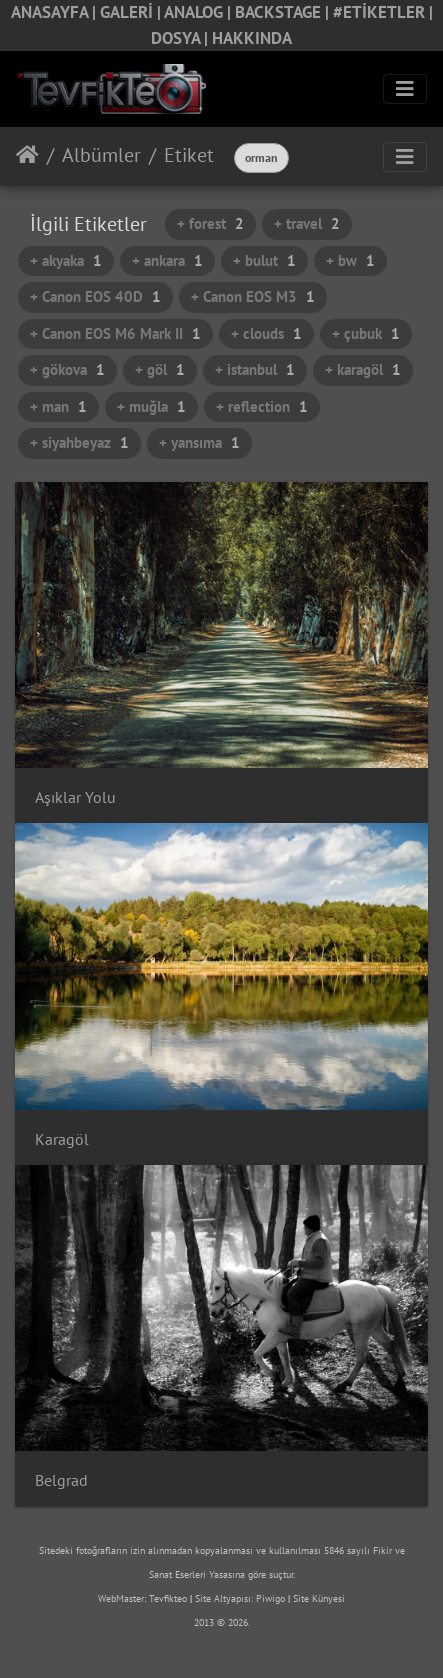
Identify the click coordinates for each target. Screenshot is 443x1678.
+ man (58, 406)
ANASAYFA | (55, 12)
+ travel (307, 223)
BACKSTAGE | (284, 12)
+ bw (350, 260)
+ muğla (151, 406)
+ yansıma (199, 442)
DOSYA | (181, 38)
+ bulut (264, 260)
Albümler (101, 155)
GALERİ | (132, 12)
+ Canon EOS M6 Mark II (115, 333)
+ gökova (67, 369)
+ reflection (262, 406)
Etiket (189, 155)
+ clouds (266, 333)
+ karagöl (363, 369)
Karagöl (62, 1139)
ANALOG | (199, 12)
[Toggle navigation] (405, 89)
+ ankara (167, 260)
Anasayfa (27, 155)
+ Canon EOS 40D (95, 296)
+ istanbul (255, 369)
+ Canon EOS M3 (253, 296)
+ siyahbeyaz (79, 442)
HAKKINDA (252, 38)
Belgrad (61, 1480)
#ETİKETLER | (383, 12)
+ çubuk (366, 333)
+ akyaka (66, 260)
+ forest (210, 223)
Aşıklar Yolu (75, 797)
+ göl (160, 369)
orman (261, 157)
